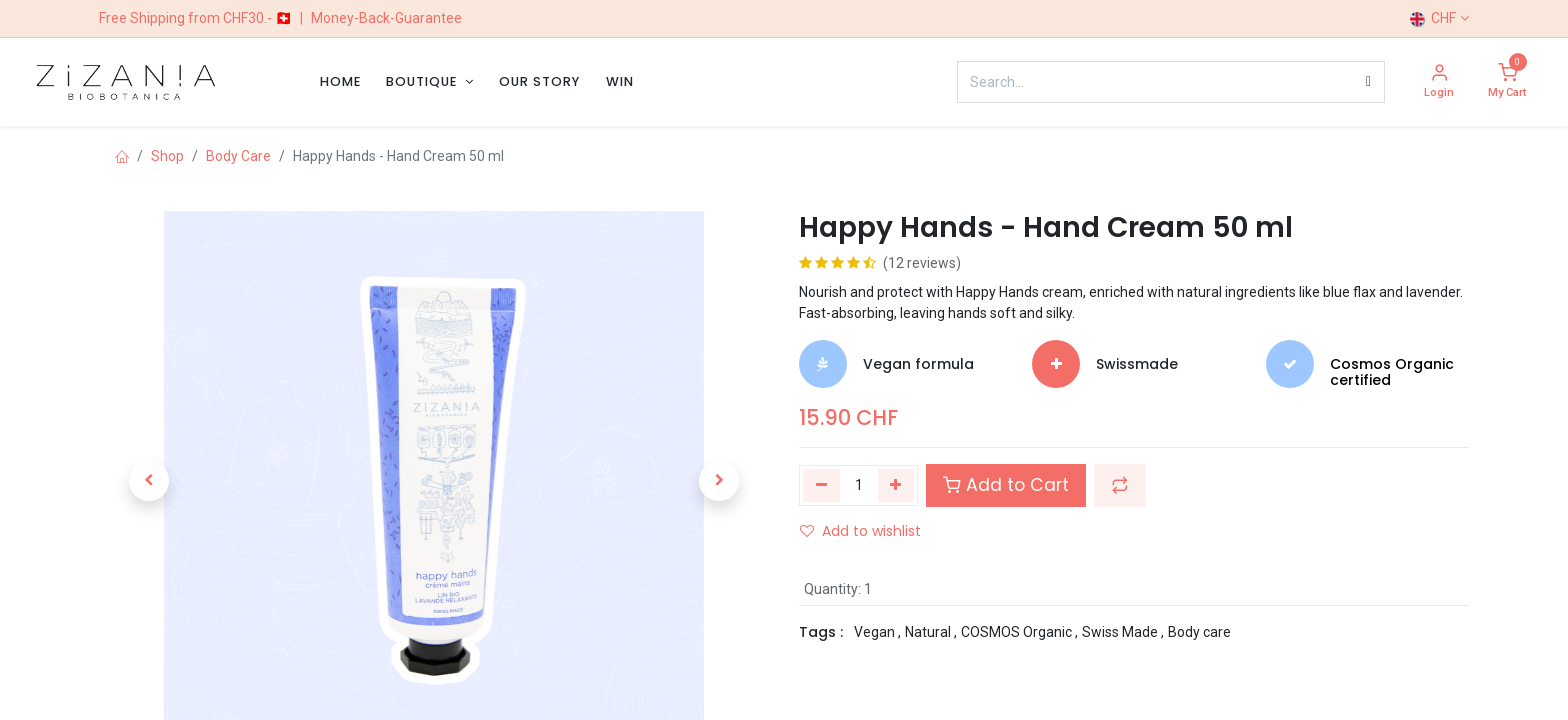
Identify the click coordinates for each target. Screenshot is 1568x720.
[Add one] (896, 485)
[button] (149, 481)
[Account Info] (1439, 82)
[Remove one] (821, 485)
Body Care (238, 156)
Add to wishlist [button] (860, 531)
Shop (167, 156)
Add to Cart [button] (1006, 485)
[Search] (1368, 82)
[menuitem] (340, 81)
